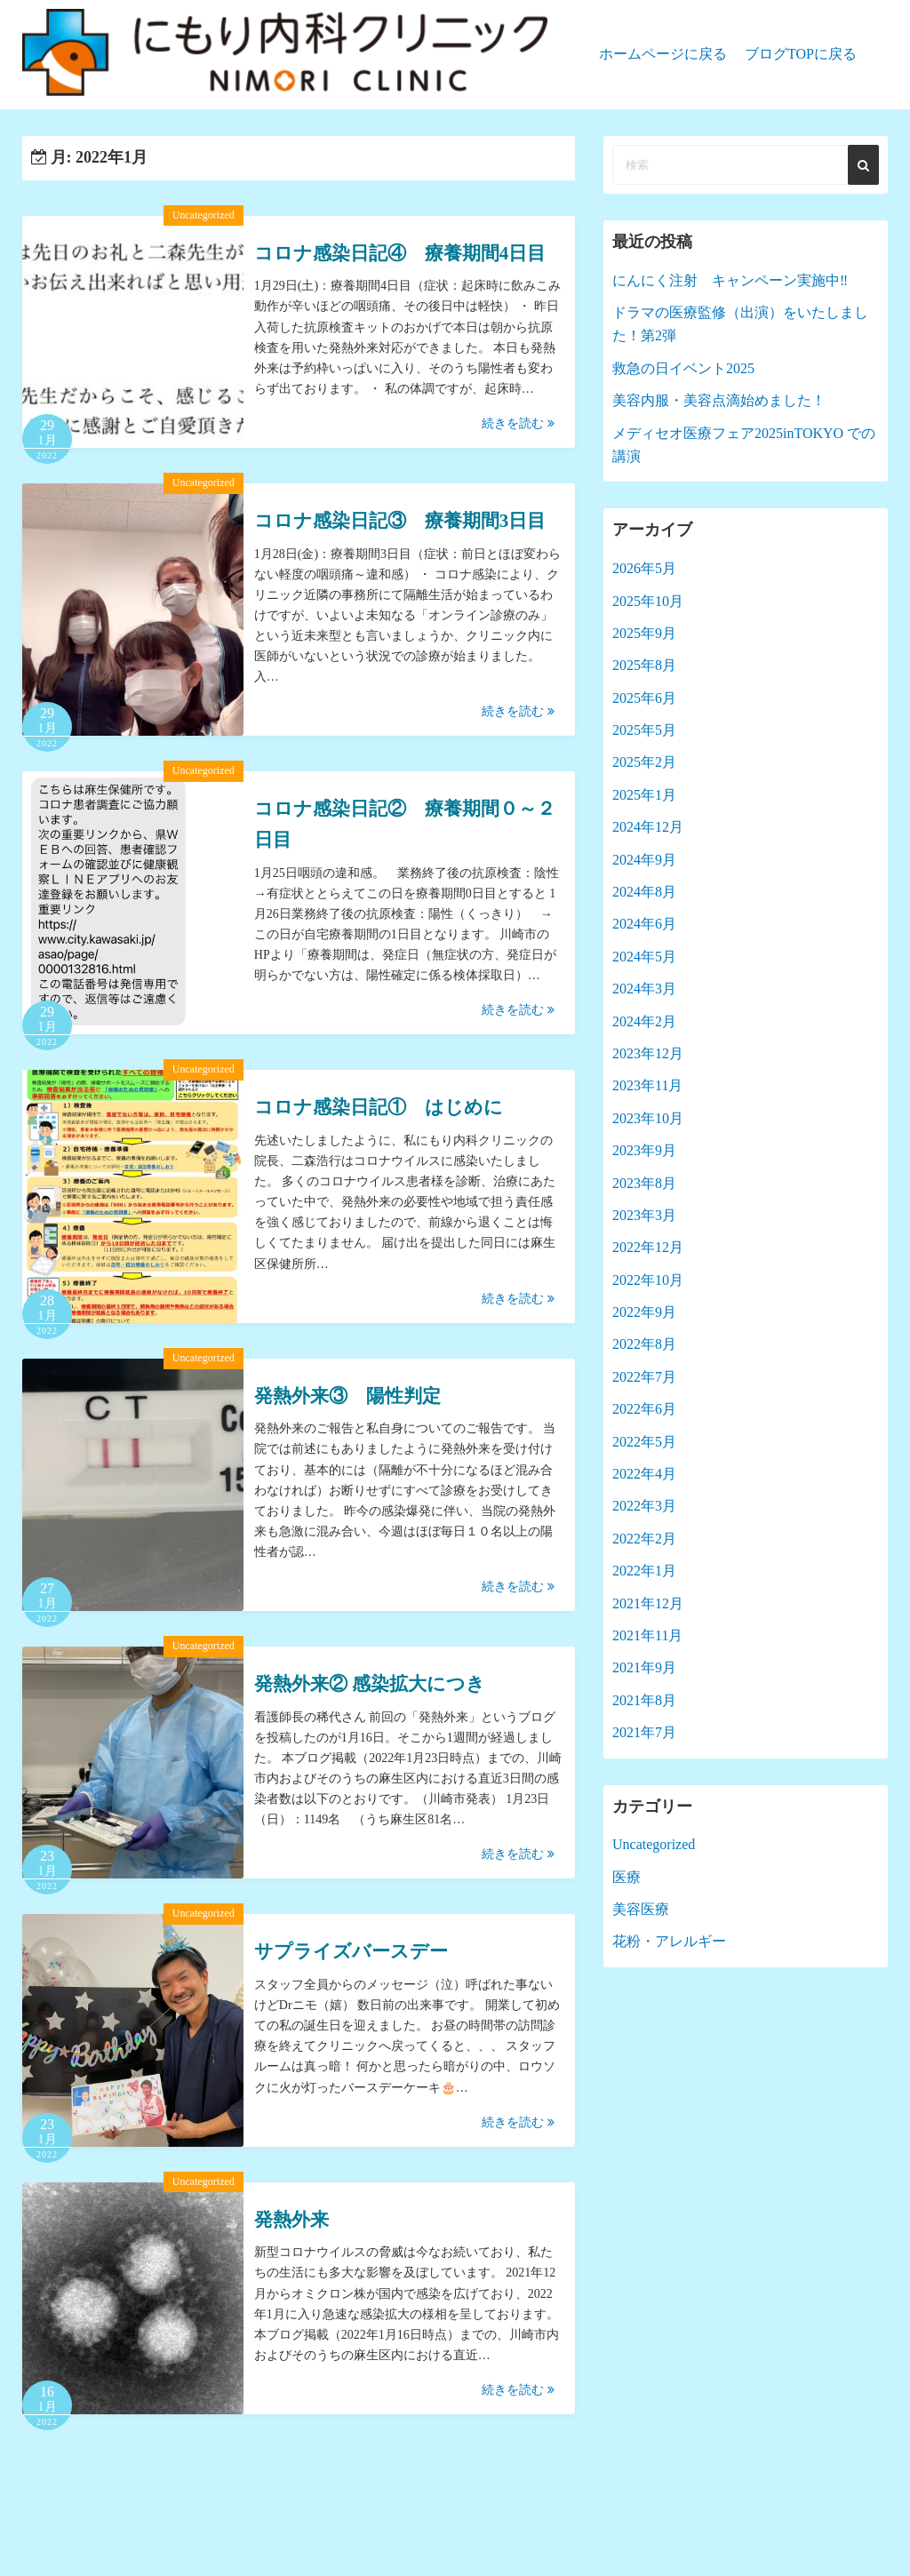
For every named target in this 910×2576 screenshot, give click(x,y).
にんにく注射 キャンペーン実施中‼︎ (730, 280)
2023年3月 (644, 1215)
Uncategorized (203, 215)
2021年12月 (647, 1603)
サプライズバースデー (351, 1951)
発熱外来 (291, 2219)
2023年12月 (647, 1053)
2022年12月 (647, 1247)
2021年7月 (644, 1732)
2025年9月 (644, 633)
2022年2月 (644, 1538)
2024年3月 (644, 988)
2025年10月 (647, 601)
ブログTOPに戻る (801, 53)
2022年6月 (644, 1408)
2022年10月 (647, 1280)
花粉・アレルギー (669, 1941)
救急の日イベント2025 (683, 368)
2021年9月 (644, 1667)
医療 (626, 1877)
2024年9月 (644, 859)
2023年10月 (647, 1118)
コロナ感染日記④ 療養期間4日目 (400, 253)
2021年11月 (647, 1635)
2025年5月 (644, 730)
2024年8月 (644, 891)
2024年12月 (647, 826)
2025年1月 (644, 794)
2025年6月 (644, 698)
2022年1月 (644, 1570)
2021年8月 (644, 1700)
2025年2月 (644, 762)
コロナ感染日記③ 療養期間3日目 (400, 520)
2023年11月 (647, 1085)
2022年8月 (644, 1344)
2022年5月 (644, 1441)
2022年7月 (644, 1376)
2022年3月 (644, 1505)
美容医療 (640, 1909)
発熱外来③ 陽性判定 (347, 1396)
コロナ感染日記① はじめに (378, 1107)
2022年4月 (644, 1473)
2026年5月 (644, 568)
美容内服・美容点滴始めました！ (719, 400)
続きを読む (518, 423)
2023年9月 (644, 1150)
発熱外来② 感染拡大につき (369, 1684)
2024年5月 (644, 956)
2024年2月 (644, 1021)
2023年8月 (644, 1183)
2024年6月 (644, 923)
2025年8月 (644, 665)
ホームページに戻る (663, 53)
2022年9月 (644, 1312)
